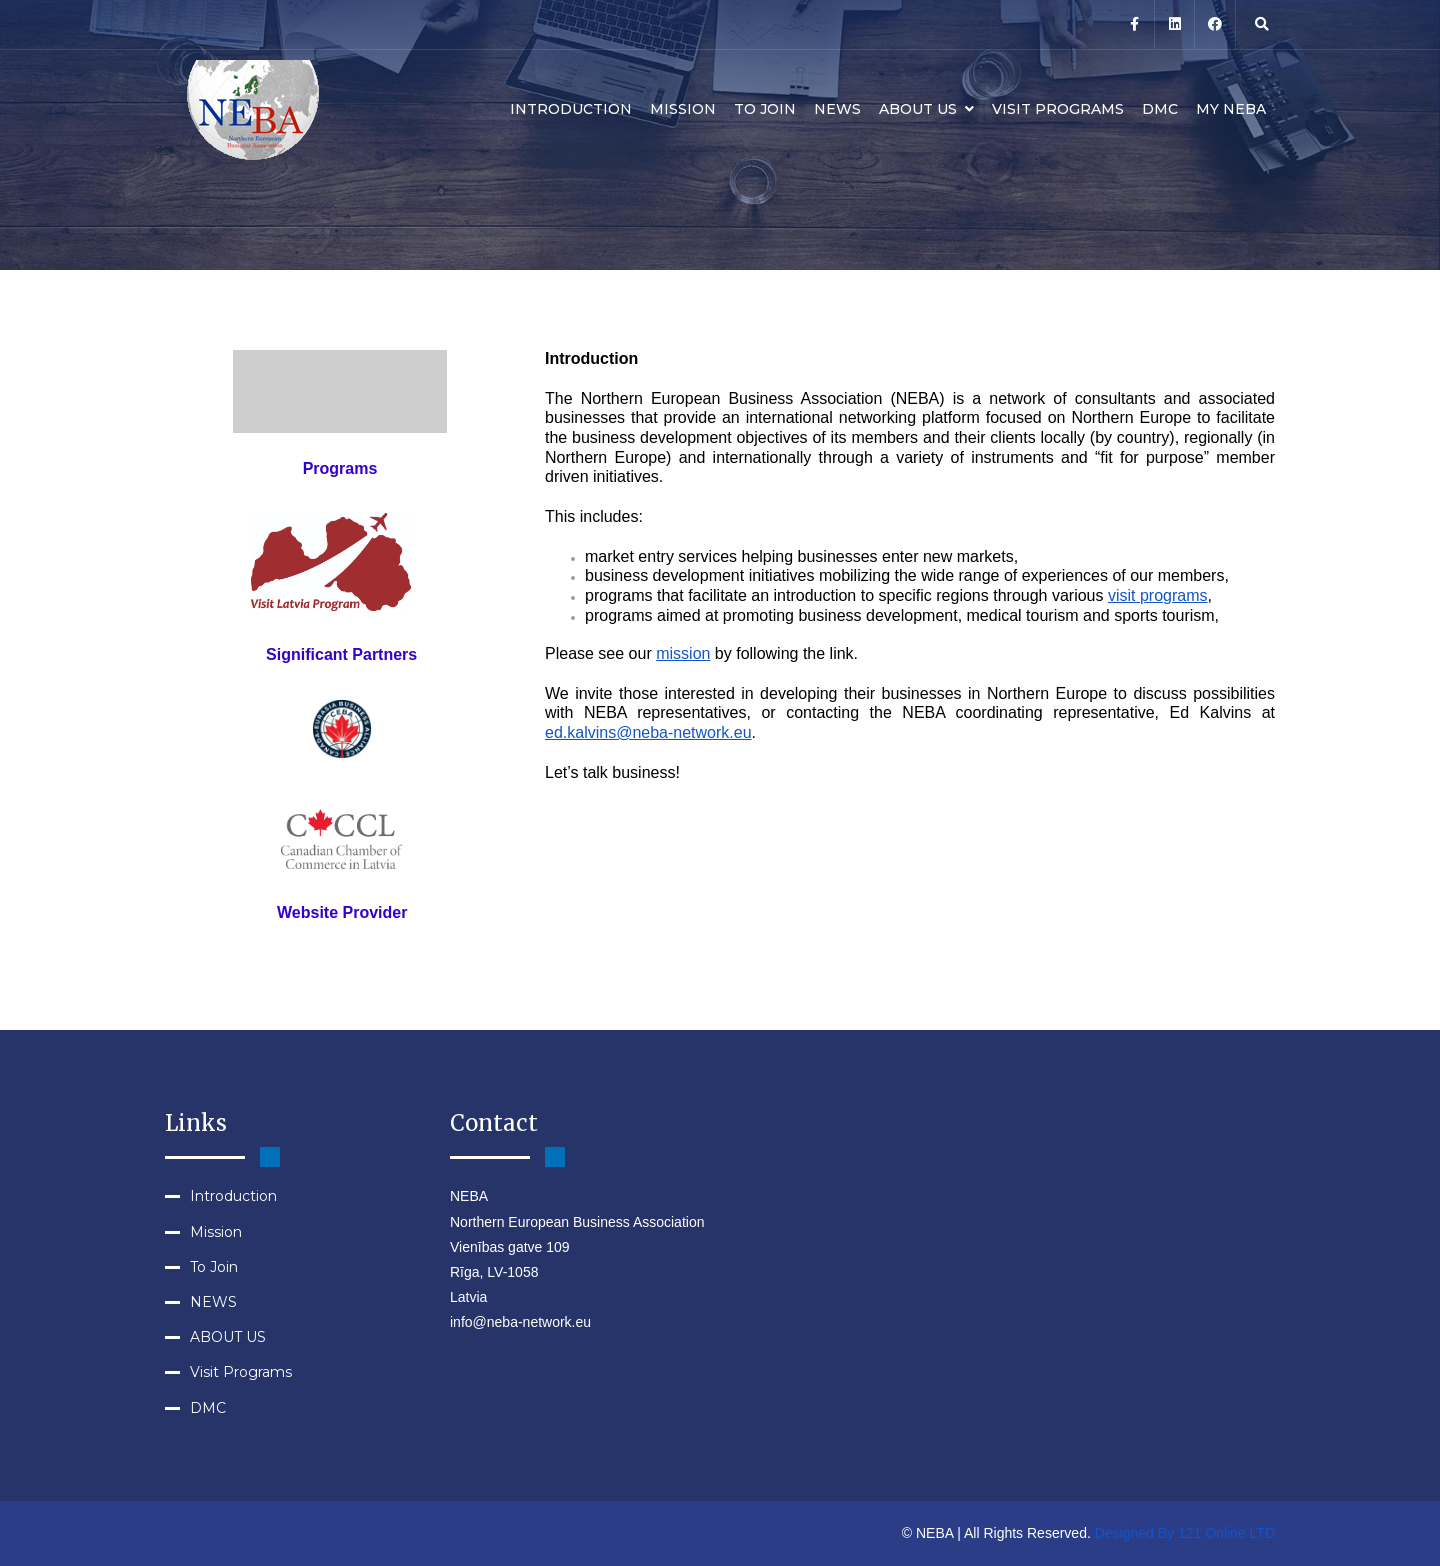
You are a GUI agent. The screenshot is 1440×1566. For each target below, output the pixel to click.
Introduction (571, 109)
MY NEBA (1231, 109)
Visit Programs (1058, 109)
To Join (765, 109)
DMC (1160, 109)
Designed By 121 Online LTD (1185, 1533)
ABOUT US (926, 109)
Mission (683, 109)
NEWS (837, 109)
